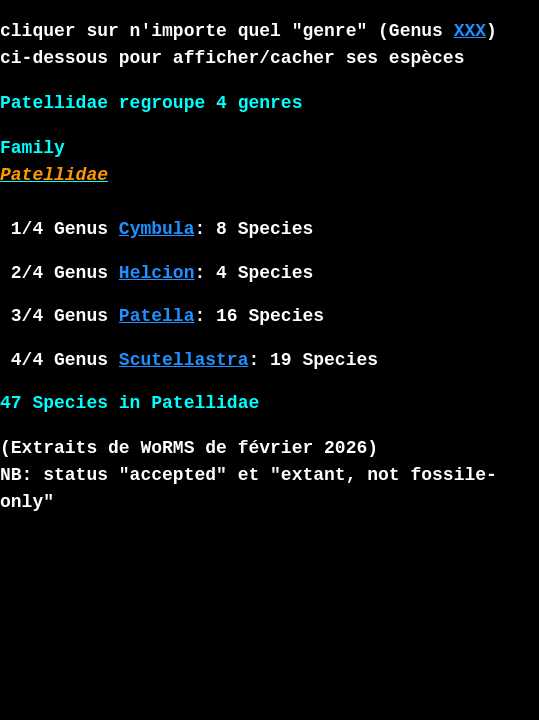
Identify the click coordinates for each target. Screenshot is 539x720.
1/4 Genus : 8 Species (156, 229)
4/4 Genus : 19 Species (189, 360)
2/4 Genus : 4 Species (156, 273)
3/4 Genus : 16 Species (162, 316)
